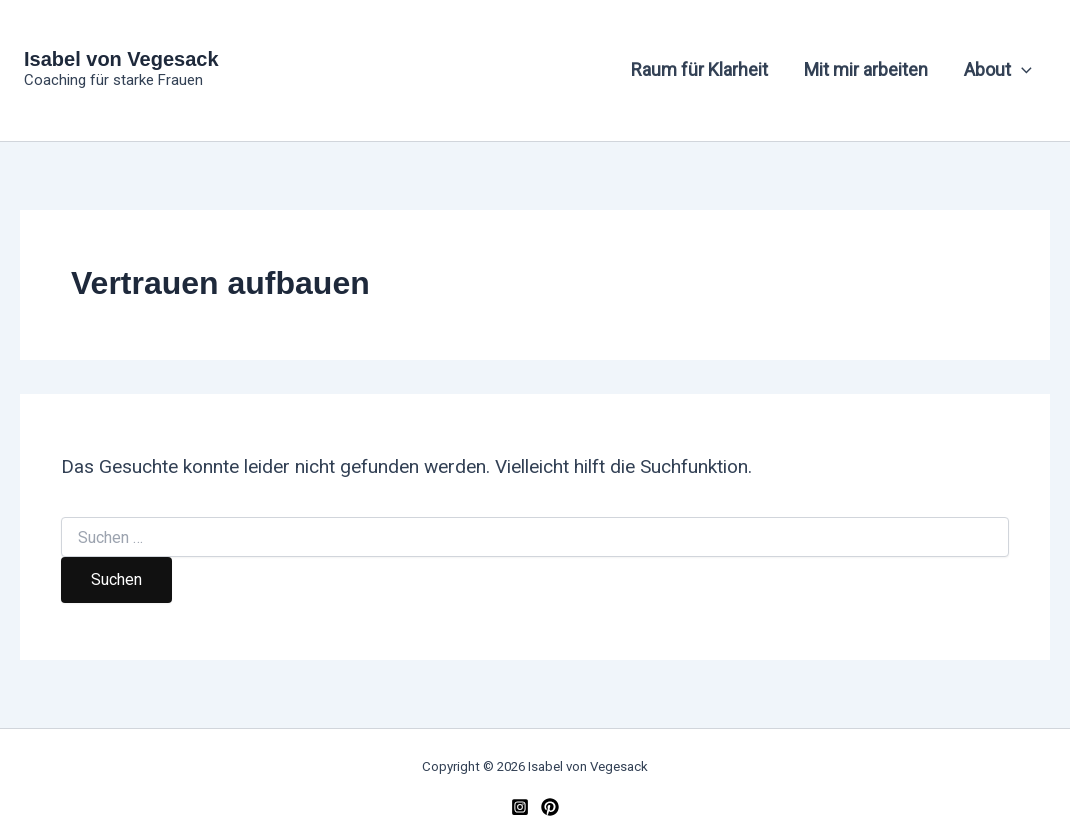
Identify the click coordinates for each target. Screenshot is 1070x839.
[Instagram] (520, 807)
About (998, 70)
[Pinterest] (550, 807)
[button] (1021, 70)
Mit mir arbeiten (866, 69)
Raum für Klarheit (699, 69)
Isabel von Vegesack (121, 59)
